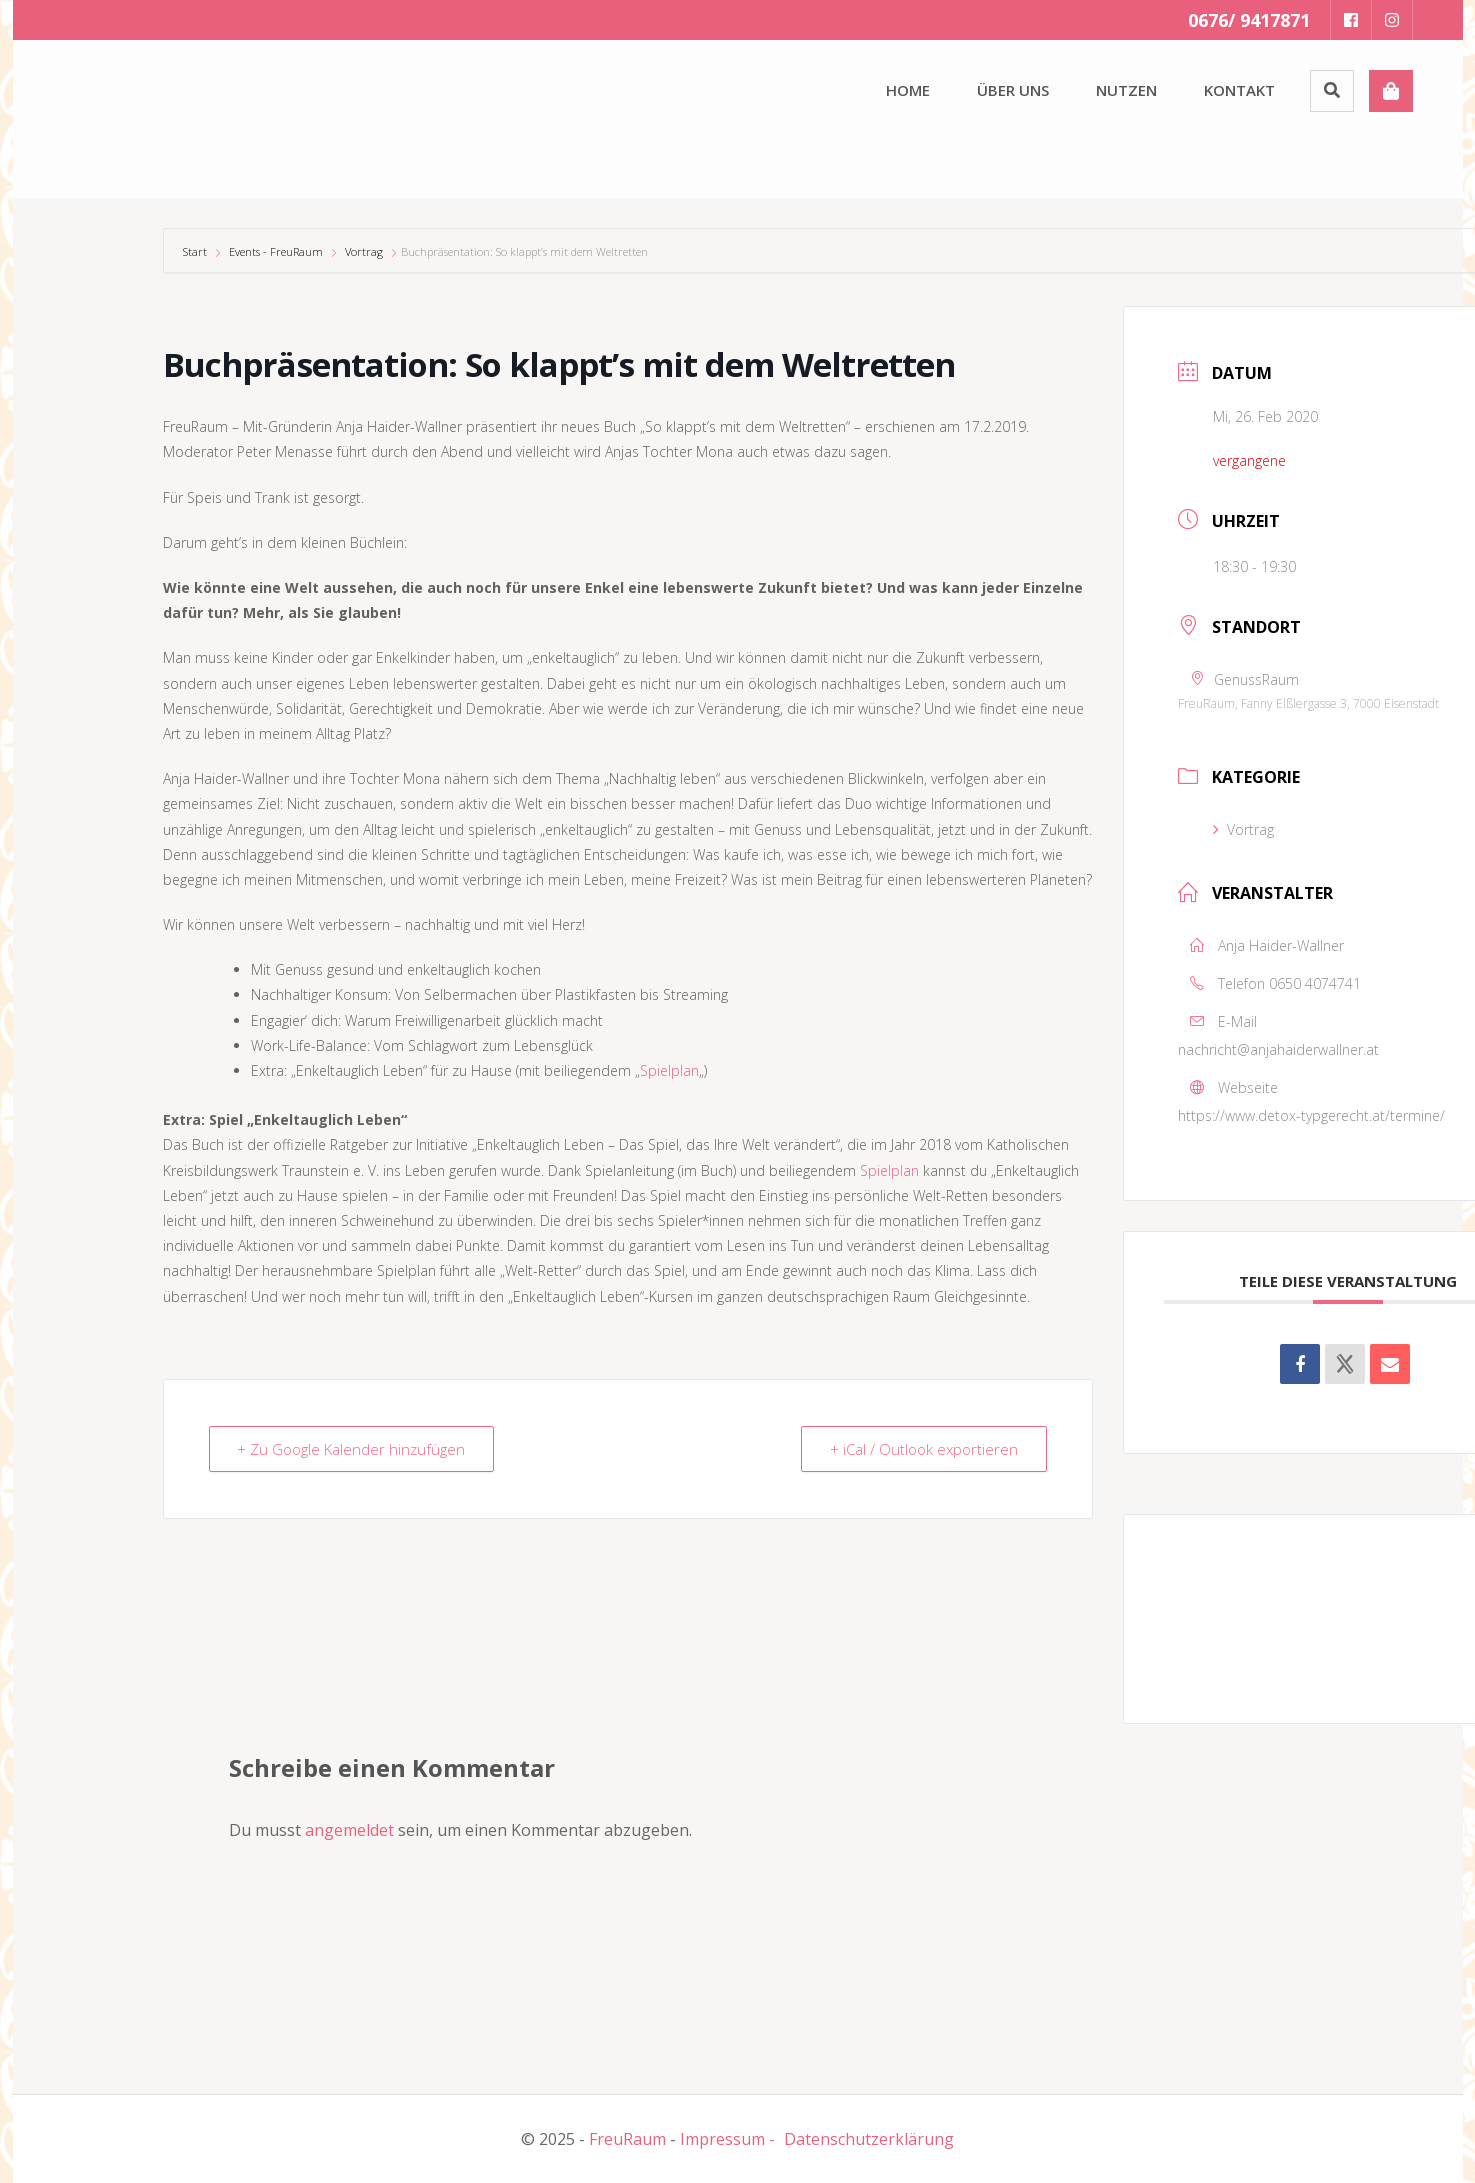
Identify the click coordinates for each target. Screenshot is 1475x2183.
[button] (123, 115)
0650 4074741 (1315, 983)
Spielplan (669, 1070)
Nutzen (1126, 90)
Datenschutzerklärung (869, 2139)
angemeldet (349, 1830)
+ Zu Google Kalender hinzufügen (352, 1449)
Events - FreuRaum (276, 251)
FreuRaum (627, 2139)
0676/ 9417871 (1249, 20)
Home (908, 90)
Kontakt (1239, 90)
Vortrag (364, 251)
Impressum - (727, 2139)
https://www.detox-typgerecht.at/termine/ (1311, 1115)
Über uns (1013, 90)
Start (196, 251)
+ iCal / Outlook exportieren (924, 1449)
